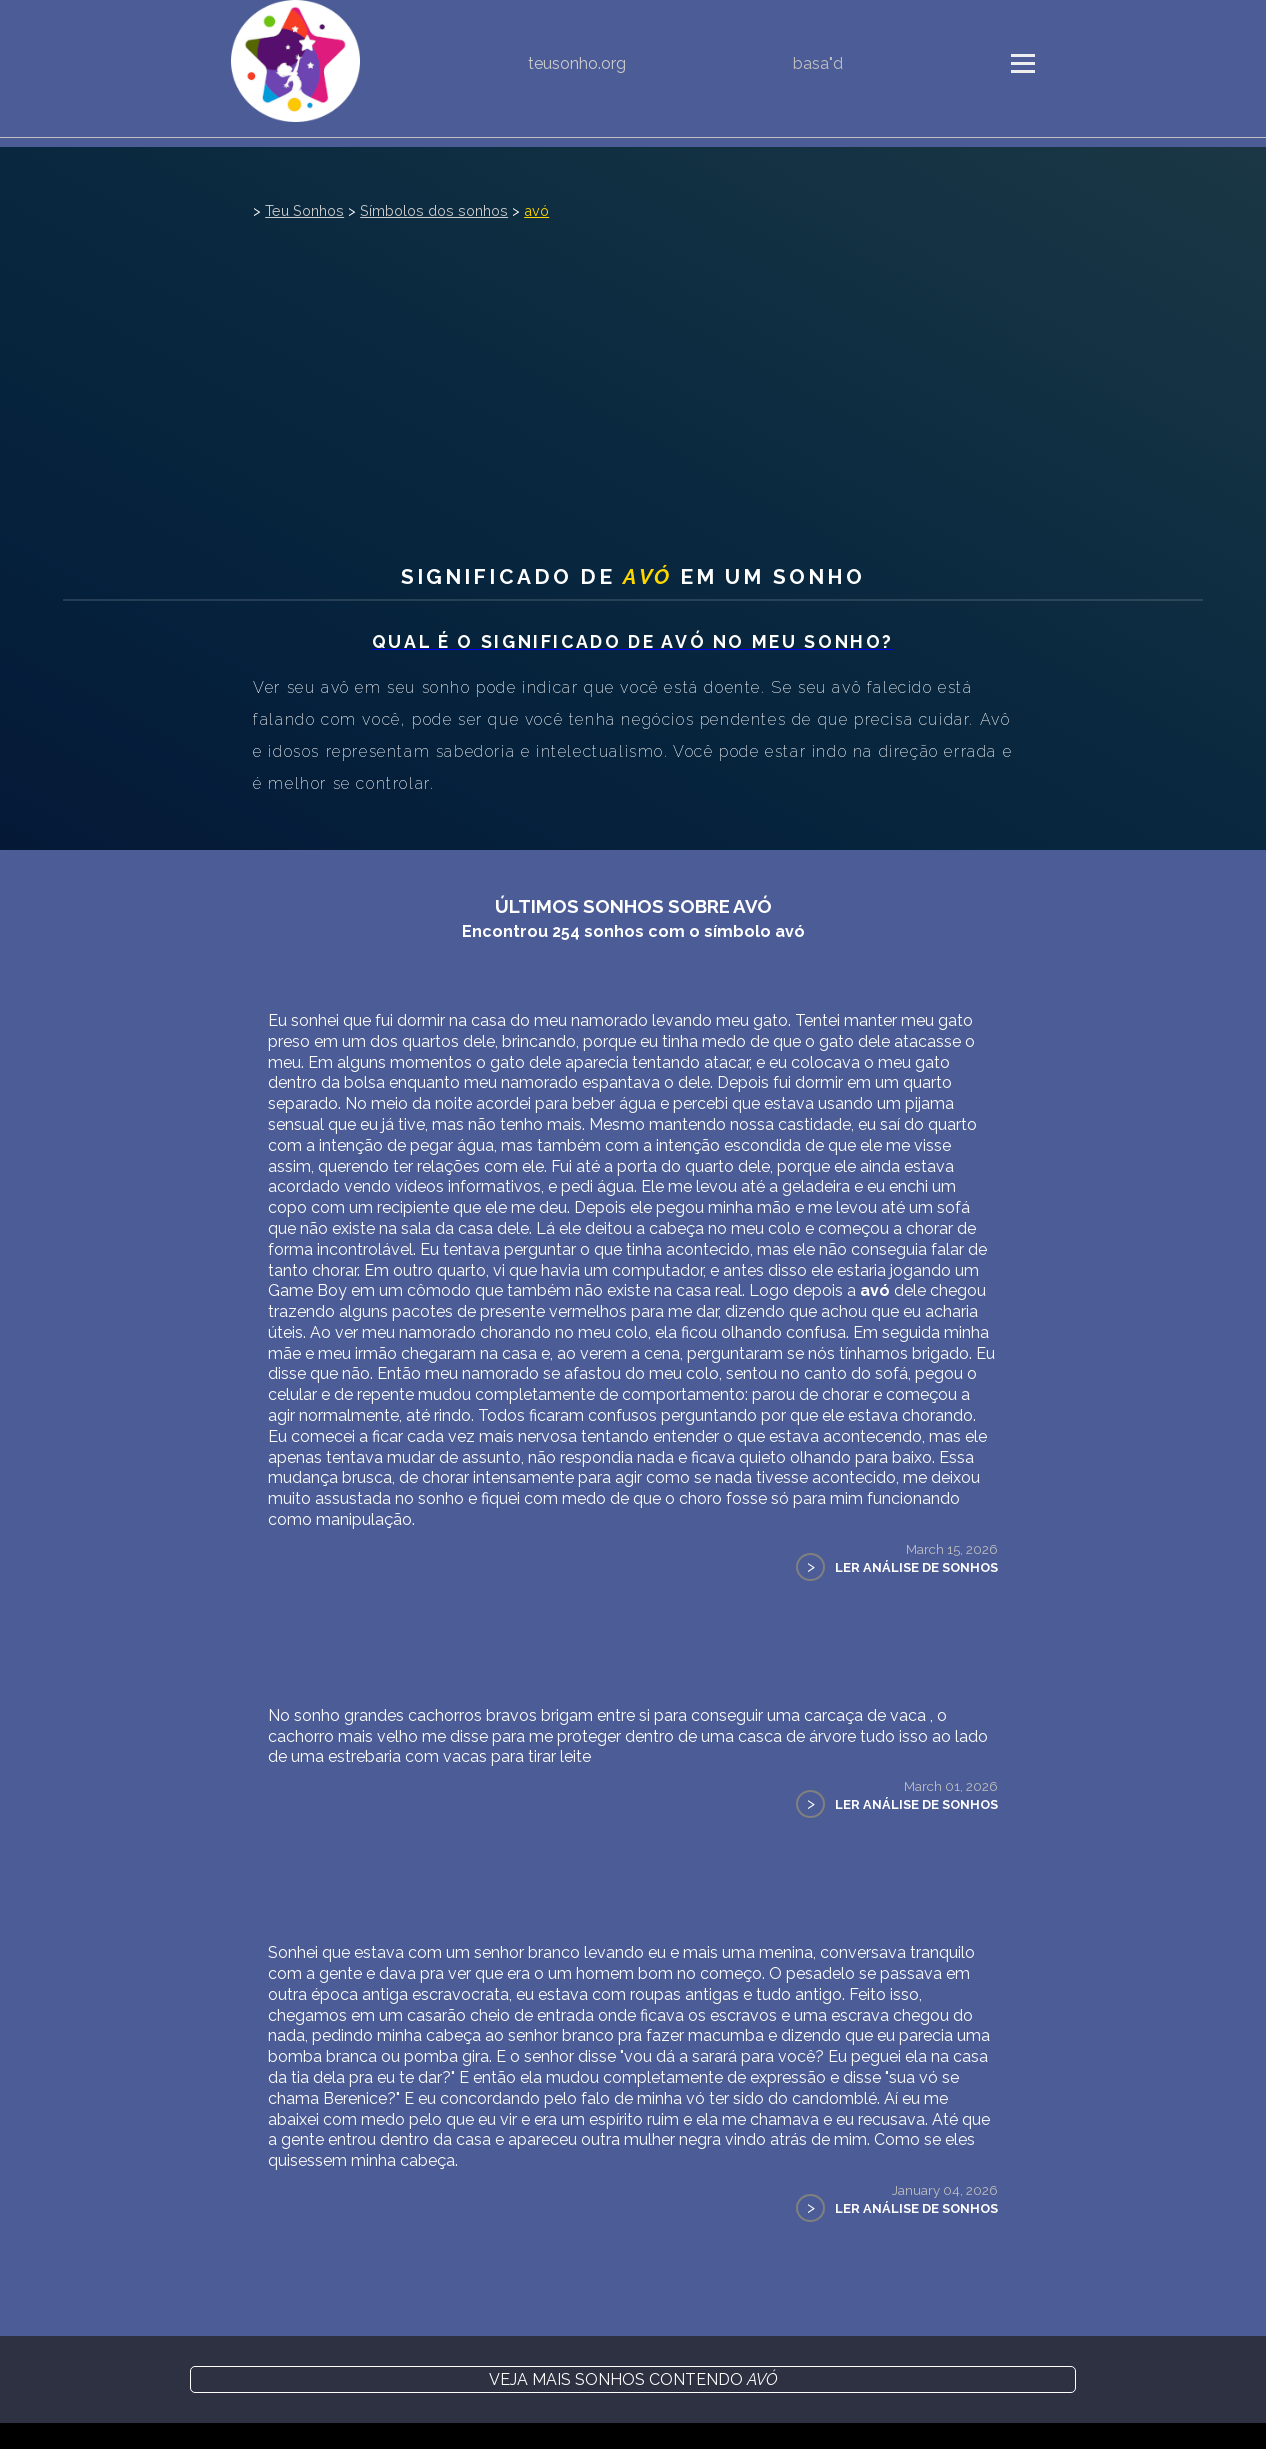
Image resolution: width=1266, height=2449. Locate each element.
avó (536, 210)
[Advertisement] (633, 374)
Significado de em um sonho (633, 576)
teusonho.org (577, 63)
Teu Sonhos (304, 210)
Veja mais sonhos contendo (633, 2379)
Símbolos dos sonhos (434, 210)
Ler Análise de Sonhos (916, 1567)
